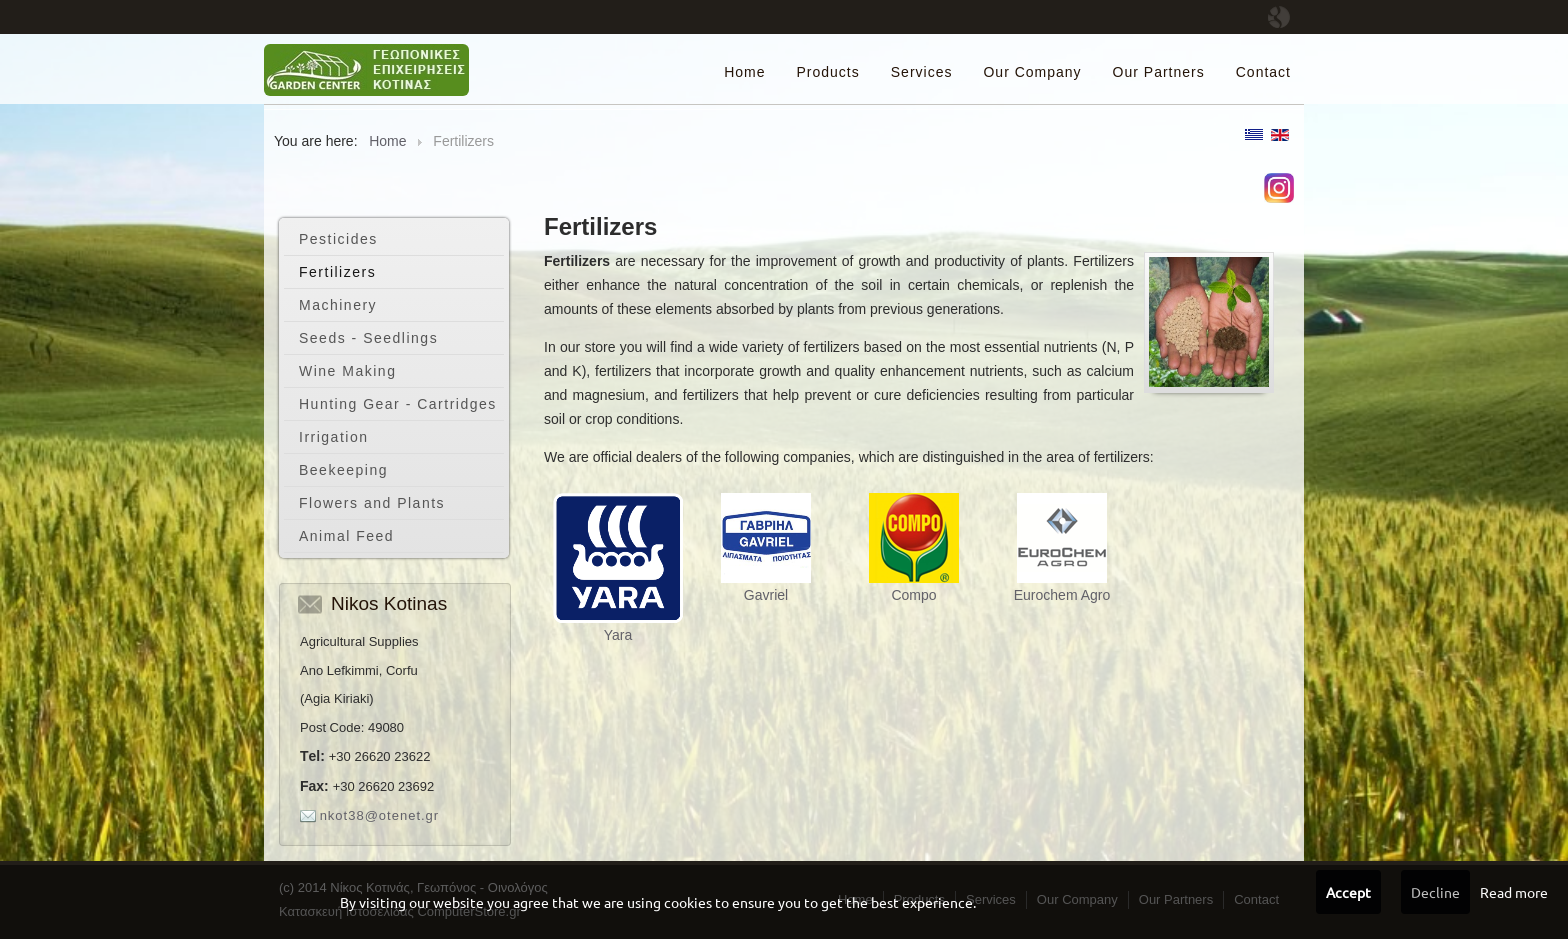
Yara (618, 635)
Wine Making (347, 371)
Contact (1263, 72)
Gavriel (766, 595)
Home (744, 72)
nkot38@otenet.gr (380, 815)
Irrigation (333, 437)
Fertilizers (337, 272)
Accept (1348, 892)
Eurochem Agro (1062, 595)
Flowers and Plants (372, 503)
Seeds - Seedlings (368, 338)
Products (828, 72)
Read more (1514, 892)
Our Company (1032, 72)
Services (922, 72)
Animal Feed (346, 536)
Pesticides (338, 239)
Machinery (338, 305)
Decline (1435, 892)
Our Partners (1159, 72)
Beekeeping (343, 470)
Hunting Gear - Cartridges (398, 404)
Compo (913, 595)
